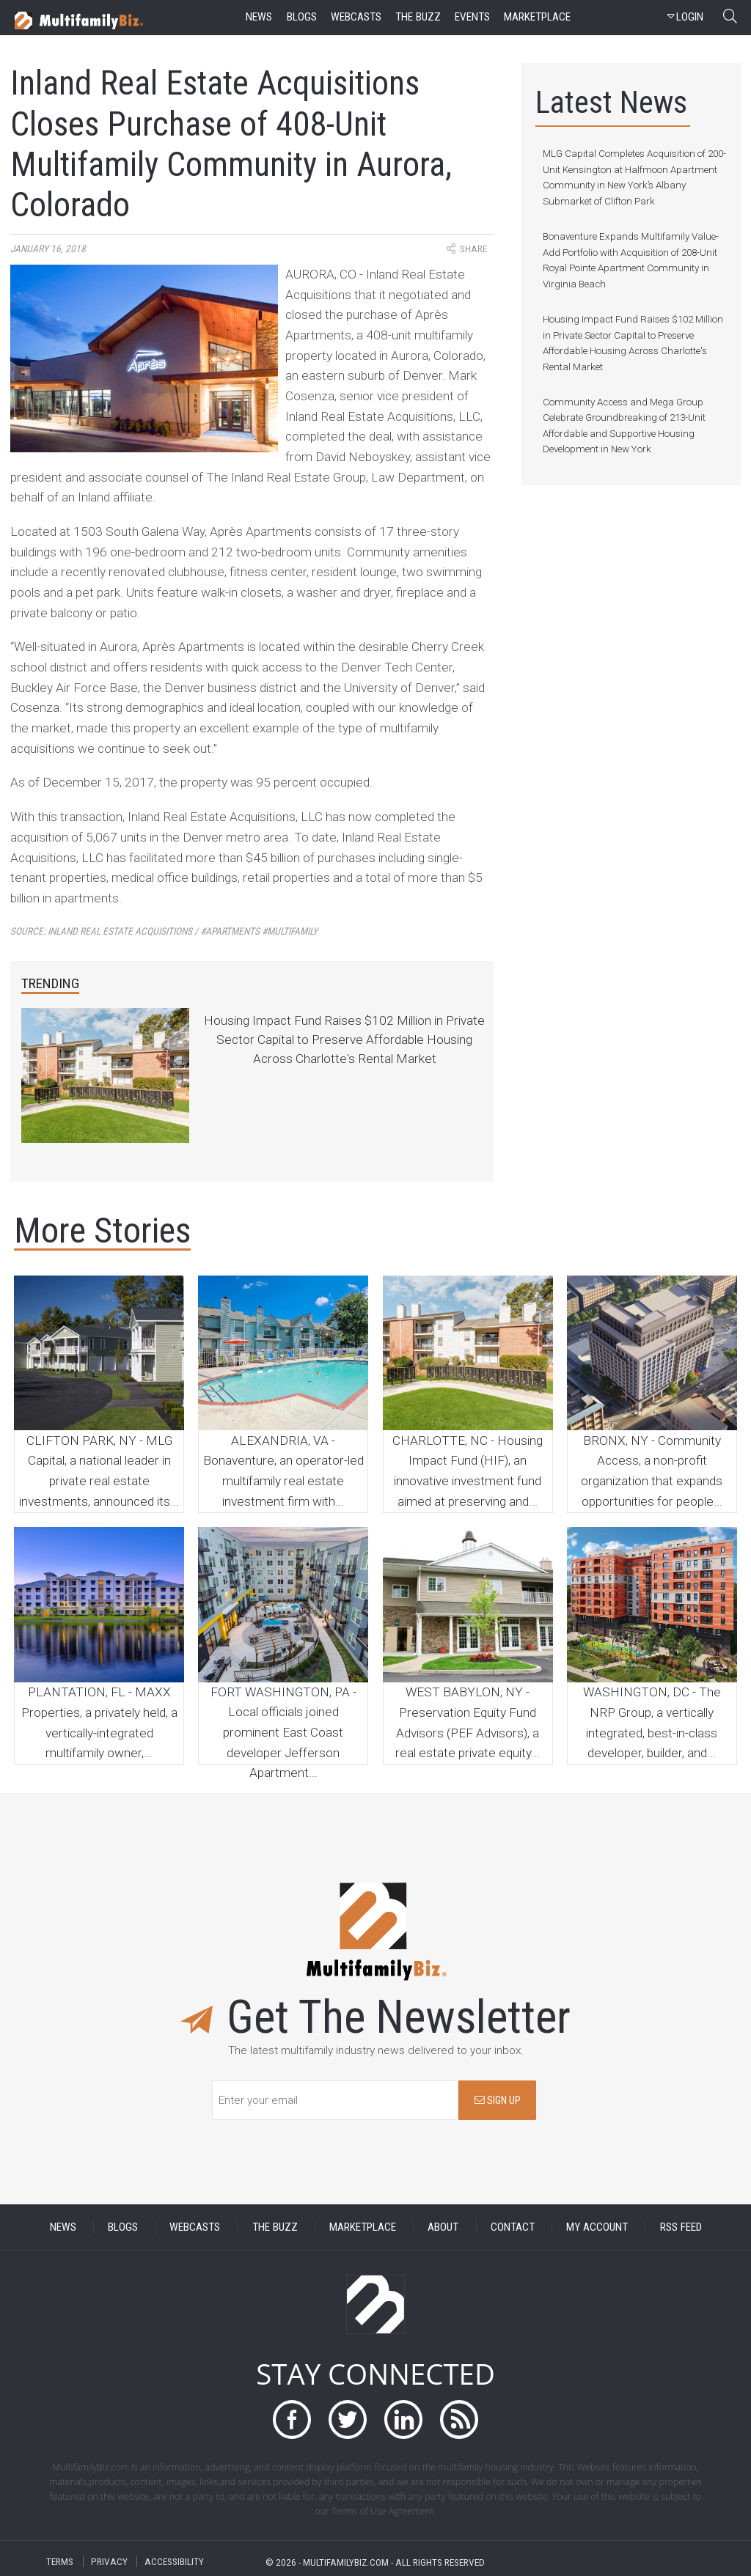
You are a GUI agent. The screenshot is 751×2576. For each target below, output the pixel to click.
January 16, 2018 (48, 248)
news (259, 16)
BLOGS (123, 2227)
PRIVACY (109, 2561)
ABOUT (443, 2227)
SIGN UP (498, 2100)
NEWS (63, 2227)
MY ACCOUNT (597, 2227)
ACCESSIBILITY (174, 2561)
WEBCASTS (194, 2227)
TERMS (59, 2561)
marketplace (537, 16)
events (472, 16)
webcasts (356, 16)
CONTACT (513, 2227)
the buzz (418, 16)
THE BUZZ (275, 2227)
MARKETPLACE (362, 2227)
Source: (164, 931)
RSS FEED (681, 2227)
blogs (302, 16)
